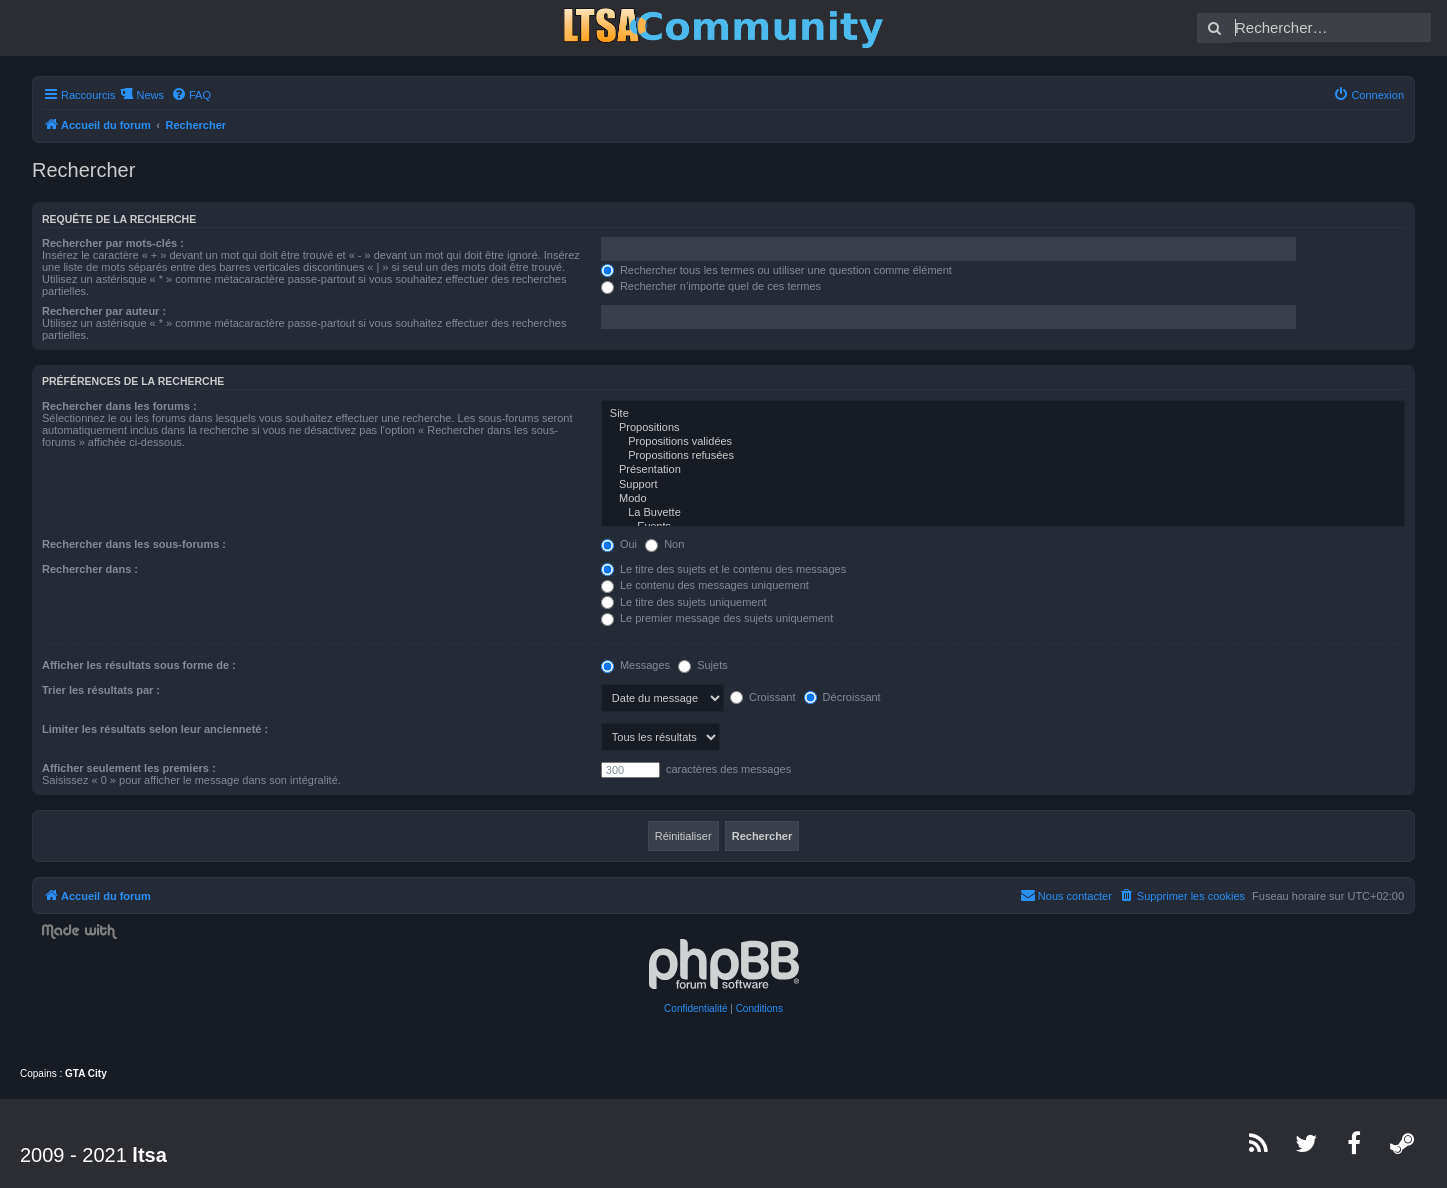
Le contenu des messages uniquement (705, 585)
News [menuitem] (150, 95)
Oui (619, 544)
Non (664, 544)
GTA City (86, 1073)
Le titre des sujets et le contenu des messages (723, 569)
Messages (635, 665)
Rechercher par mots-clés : (113, 243)
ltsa (149, 1155)
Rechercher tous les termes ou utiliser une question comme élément (776, 270)
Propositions (1003, 428)
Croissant (763, 697)
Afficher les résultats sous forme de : (139, 665)
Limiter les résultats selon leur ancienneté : (155, 729)
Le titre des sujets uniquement (684, 602)
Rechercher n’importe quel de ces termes (711, 286)
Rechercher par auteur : (104, 311)
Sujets (703, 665)
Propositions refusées (1003, 456)
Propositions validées (1003, 442)
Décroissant (842, 697)
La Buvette (1003, 513)
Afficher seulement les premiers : (129, 768)
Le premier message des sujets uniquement (717, 618)
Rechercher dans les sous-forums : (134, 544)
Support (1003, 485)
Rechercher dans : (90, 569)
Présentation (1003, 470)
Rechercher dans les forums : (119, 406)
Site (1003, 414)
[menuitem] (191, 95)
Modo (1003, 499)
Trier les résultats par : (101, 690)
